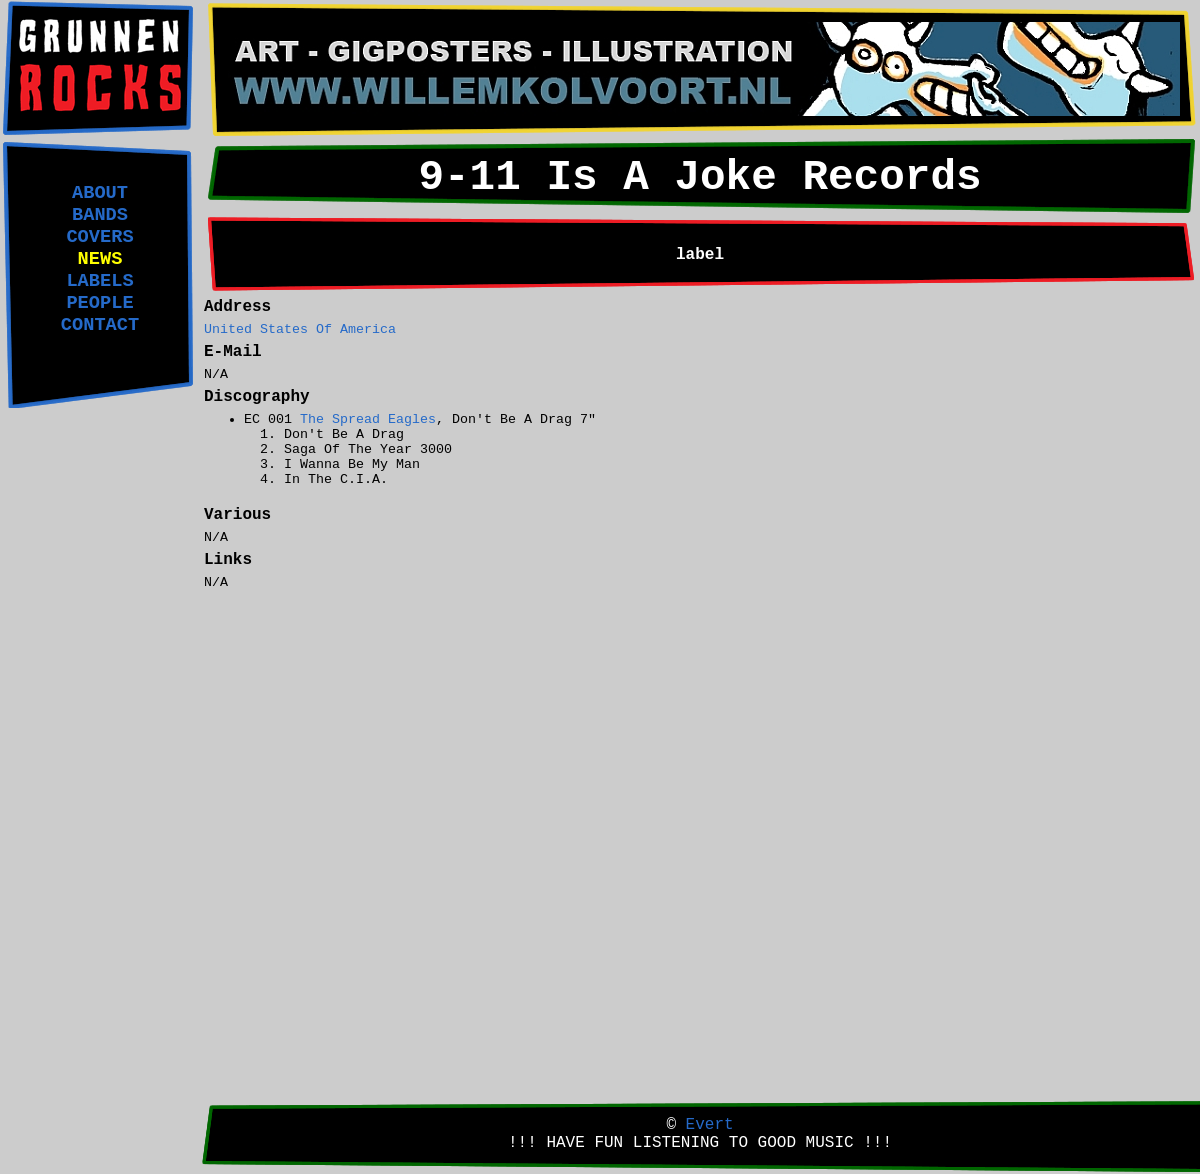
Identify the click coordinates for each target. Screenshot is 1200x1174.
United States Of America (300, 329)
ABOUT (100, 193)
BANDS (100, 215)
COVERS (99, 237)
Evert (710, 1125)
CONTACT (100, 325)
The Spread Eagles (368, 419)
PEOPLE (99, 303)
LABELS (99, 281)
